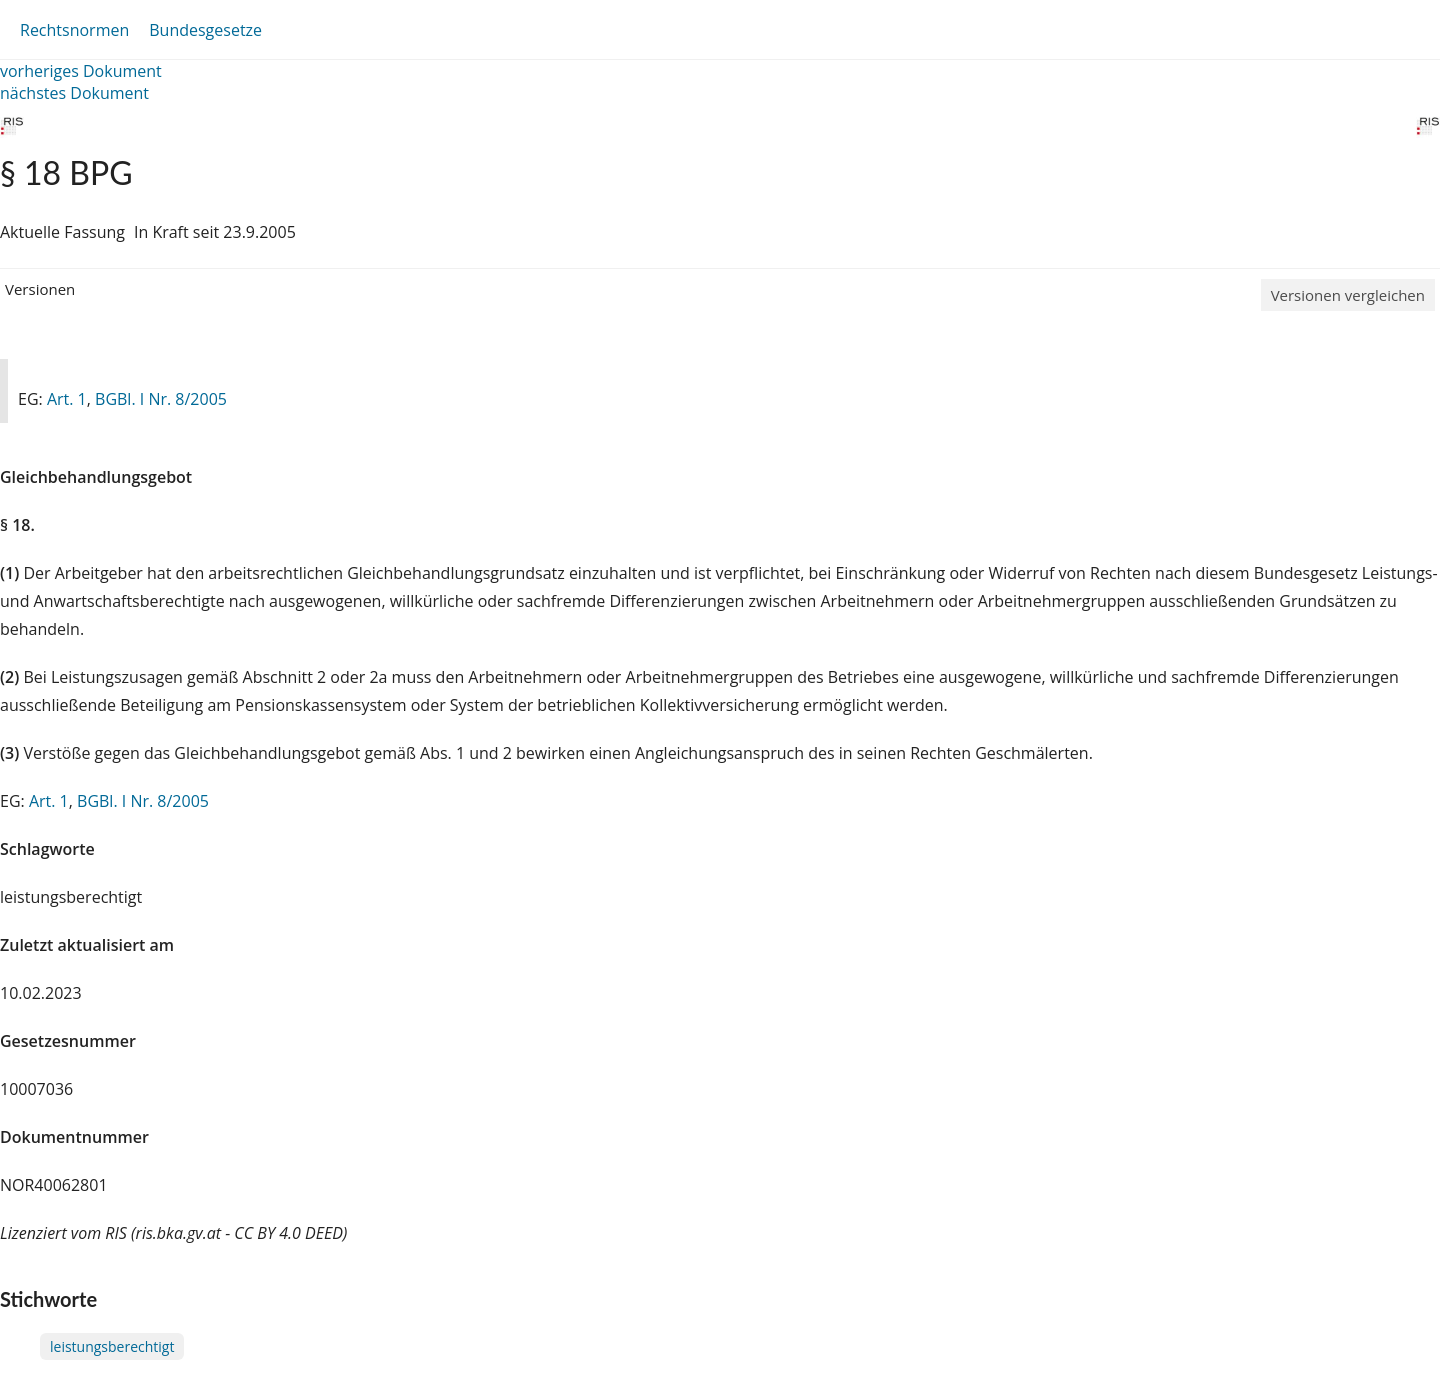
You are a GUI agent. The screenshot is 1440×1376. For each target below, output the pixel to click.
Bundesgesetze (205, 30)
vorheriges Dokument (81, 71)
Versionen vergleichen (1348, 295)
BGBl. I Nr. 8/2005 (161, 399)
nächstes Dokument (74, 93)
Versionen (40, 289)
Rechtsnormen (74, 30)
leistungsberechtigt (112, 1346)
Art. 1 (67, 399)
